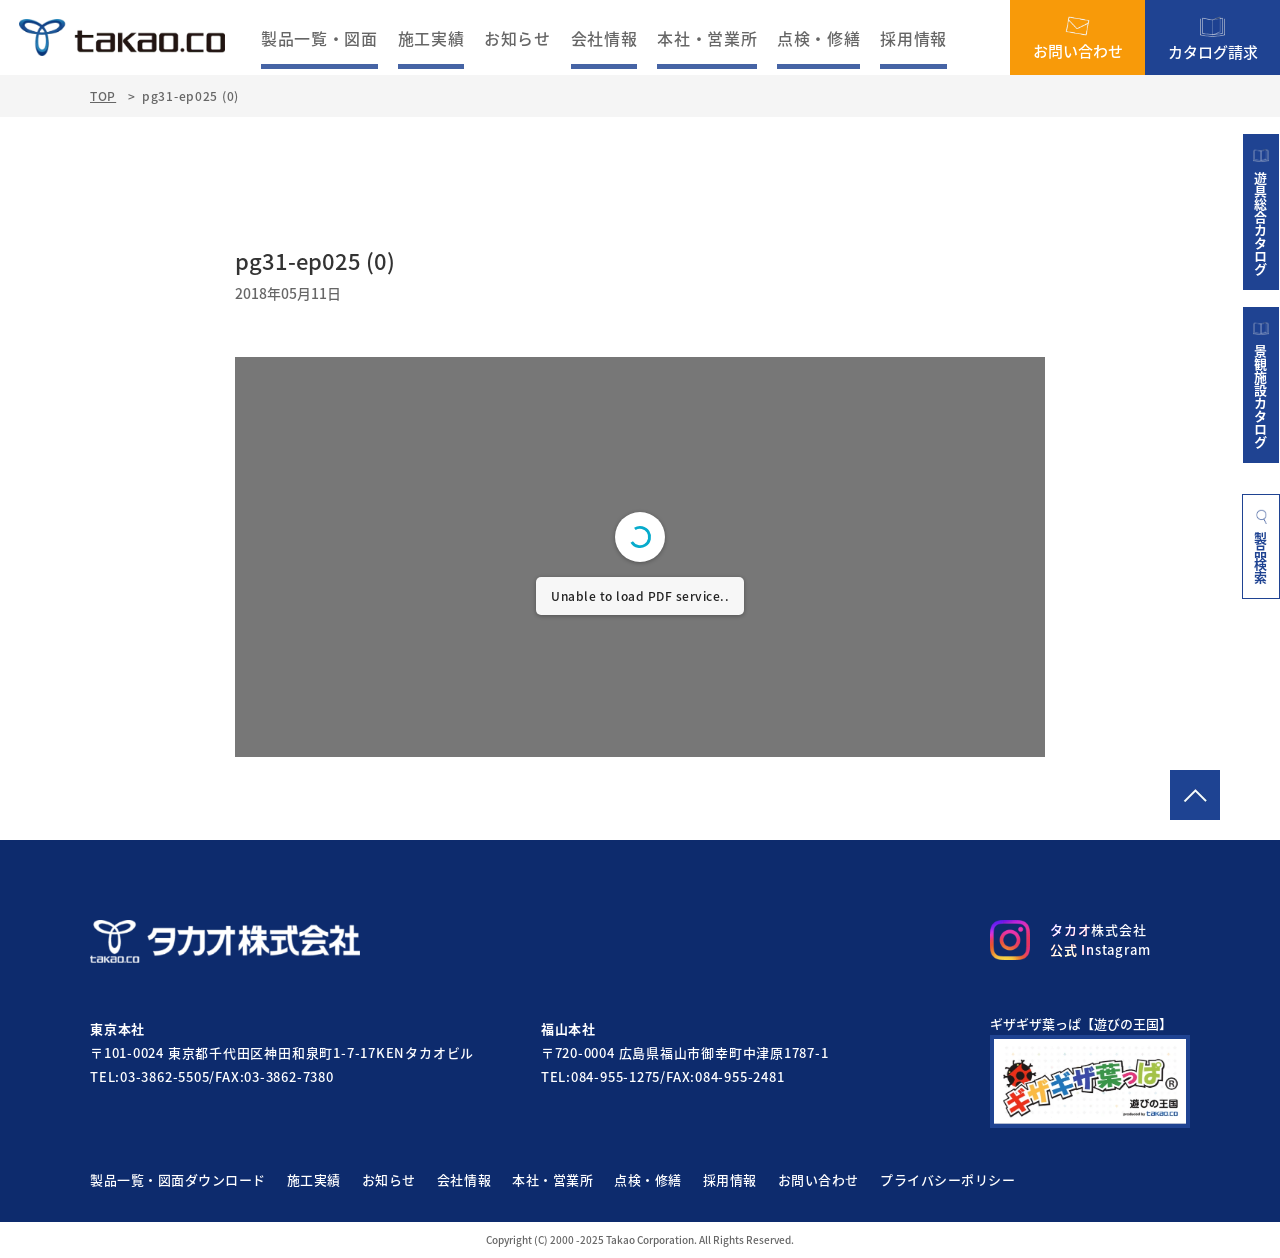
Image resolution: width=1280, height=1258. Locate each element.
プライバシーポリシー (947, 1179)
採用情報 (913, 38)
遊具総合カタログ (1261, 212)
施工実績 (431, 38)
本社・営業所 (707, 38)
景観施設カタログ (1261, 385)
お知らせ (517, 38)
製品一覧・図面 (319, 38)
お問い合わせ (1078, 38)
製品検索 (1261, 546)
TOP (103, 96)
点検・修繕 (818, 38)
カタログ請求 (1213, 37)
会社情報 (604, 38)
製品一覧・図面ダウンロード (178, 1179)
